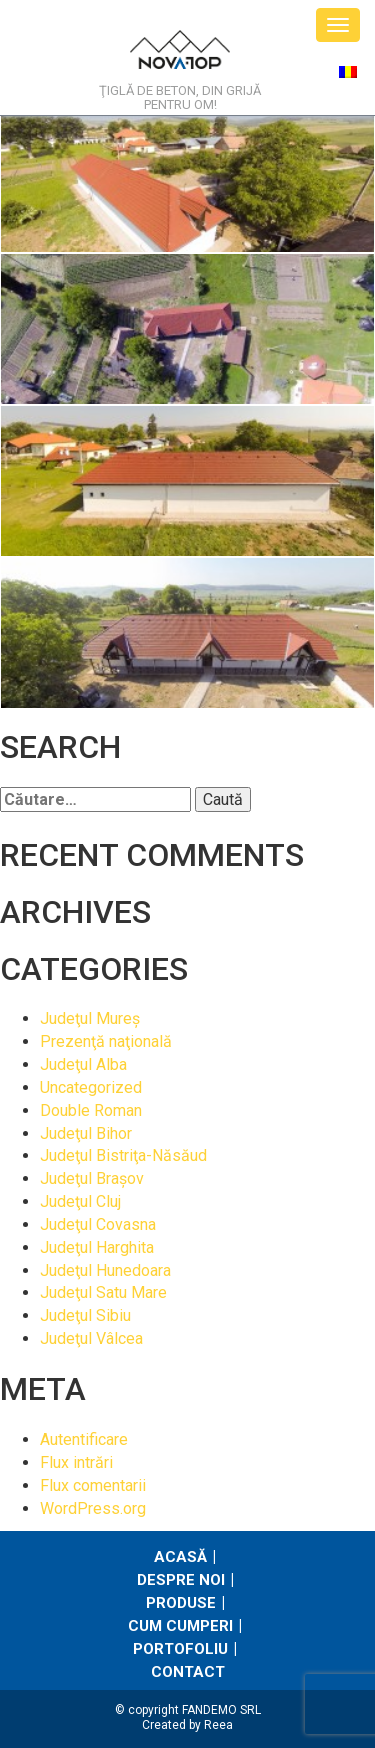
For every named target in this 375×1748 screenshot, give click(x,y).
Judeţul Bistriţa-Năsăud (123, 1155)
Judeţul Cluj (80, 1201)
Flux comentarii (93, 1485)
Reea (218, 1725)
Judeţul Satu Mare (103, 1292)
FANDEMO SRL (221, 1710)
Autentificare (84, 1439)
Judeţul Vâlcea (91, 1338)
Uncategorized (91, 1087)
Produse (181, 1603)
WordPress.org (93, 1508)
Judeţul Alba (83, 1064)
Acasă (180, 1557)
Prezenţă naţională (106, 1041)
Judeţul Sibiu (85, 1315)
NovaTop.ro (180, 55)
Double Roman (91, 1110)
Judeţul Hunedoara (105, 1270)
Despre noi (181, 1580)
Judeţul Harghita (97, 1247)
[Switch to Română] (348, 71)
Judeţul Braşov (92, 1178)
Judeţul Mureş (90, 1018)
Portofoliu (180, 1649)
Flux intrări (76, 1462)
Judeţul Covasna (98, 1224)
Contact (188, 1672)
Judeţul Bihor (86, 1133)
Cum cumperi (180, 1626)
